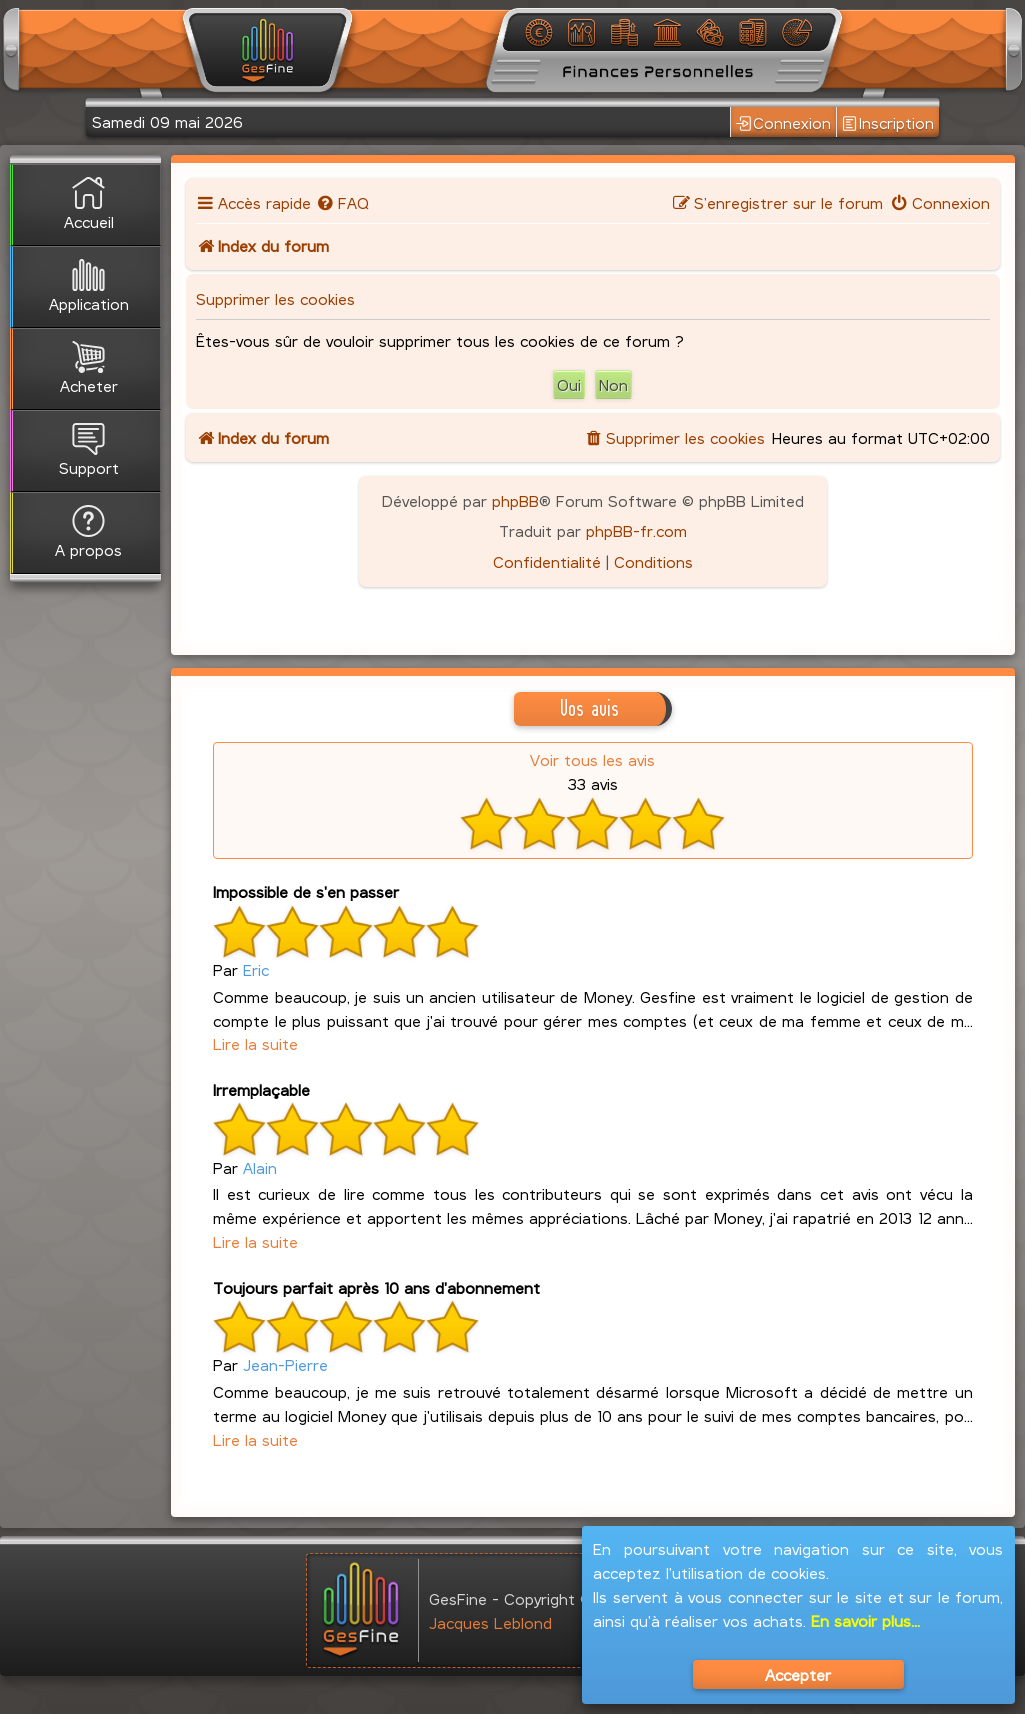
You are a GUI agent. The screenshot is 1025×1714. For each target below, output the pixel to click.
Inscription (888, 123)
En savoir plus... (865, 1620)
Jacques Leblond (490, 1622)
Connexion (783, 123)
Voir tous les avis (592, 759)
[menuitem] (342, 202)
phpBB (515, 500)
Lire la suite (255, 1043)
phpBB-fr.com (636, 530)
